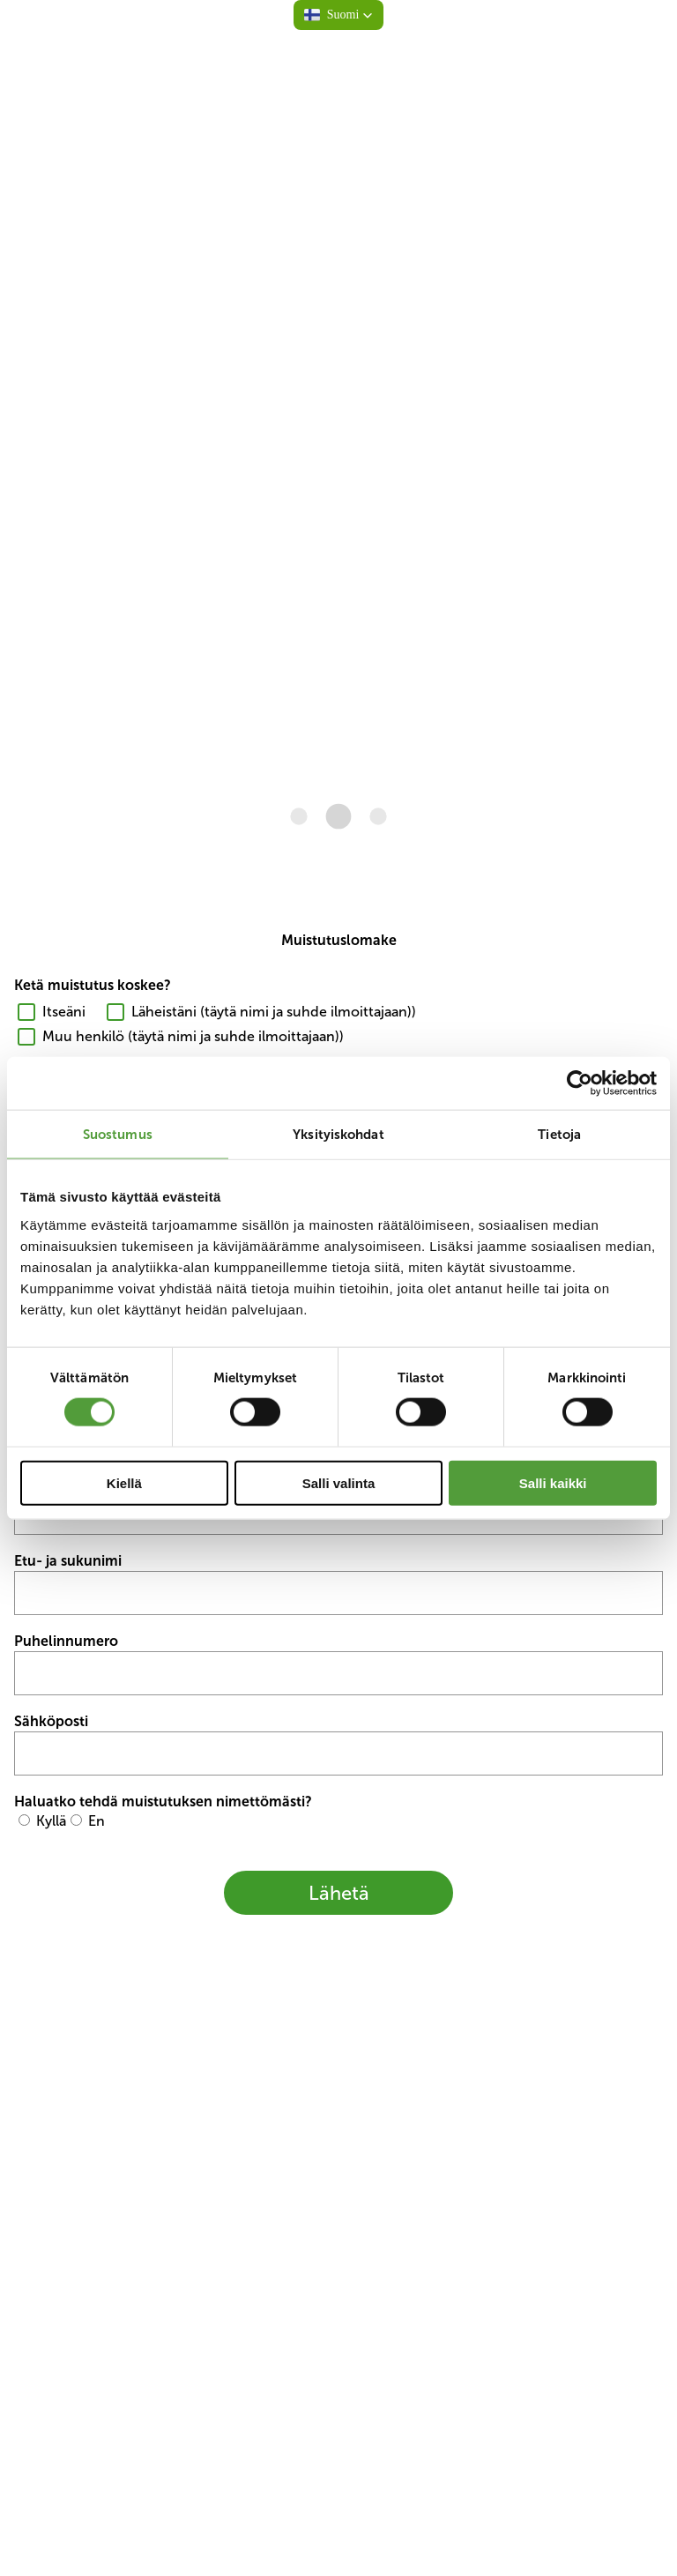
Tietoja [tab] (559, 1134)
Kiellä (124, 1482)
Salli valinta (339, 1482)
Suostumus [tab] (118, 1134)
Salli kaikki (553, 1482)
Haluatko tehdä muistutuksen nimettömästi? (163, 1801)
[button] (339, 15)
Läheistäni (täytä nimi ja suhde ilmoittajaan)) (273, 1011)
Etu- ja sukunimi (68, 1560)
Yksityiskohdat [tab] (338, 1134)
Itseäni (64, 1011)
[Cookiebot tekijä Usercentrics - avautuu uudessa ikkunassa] (579, 1083)
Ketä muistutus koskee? (92, 985)
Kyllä (51, 1820)
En (96, 1820)
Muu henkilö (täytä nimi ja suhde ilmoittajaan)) (193, 1036)
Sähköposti (51, 1721)
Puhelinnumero (66, 1641)
